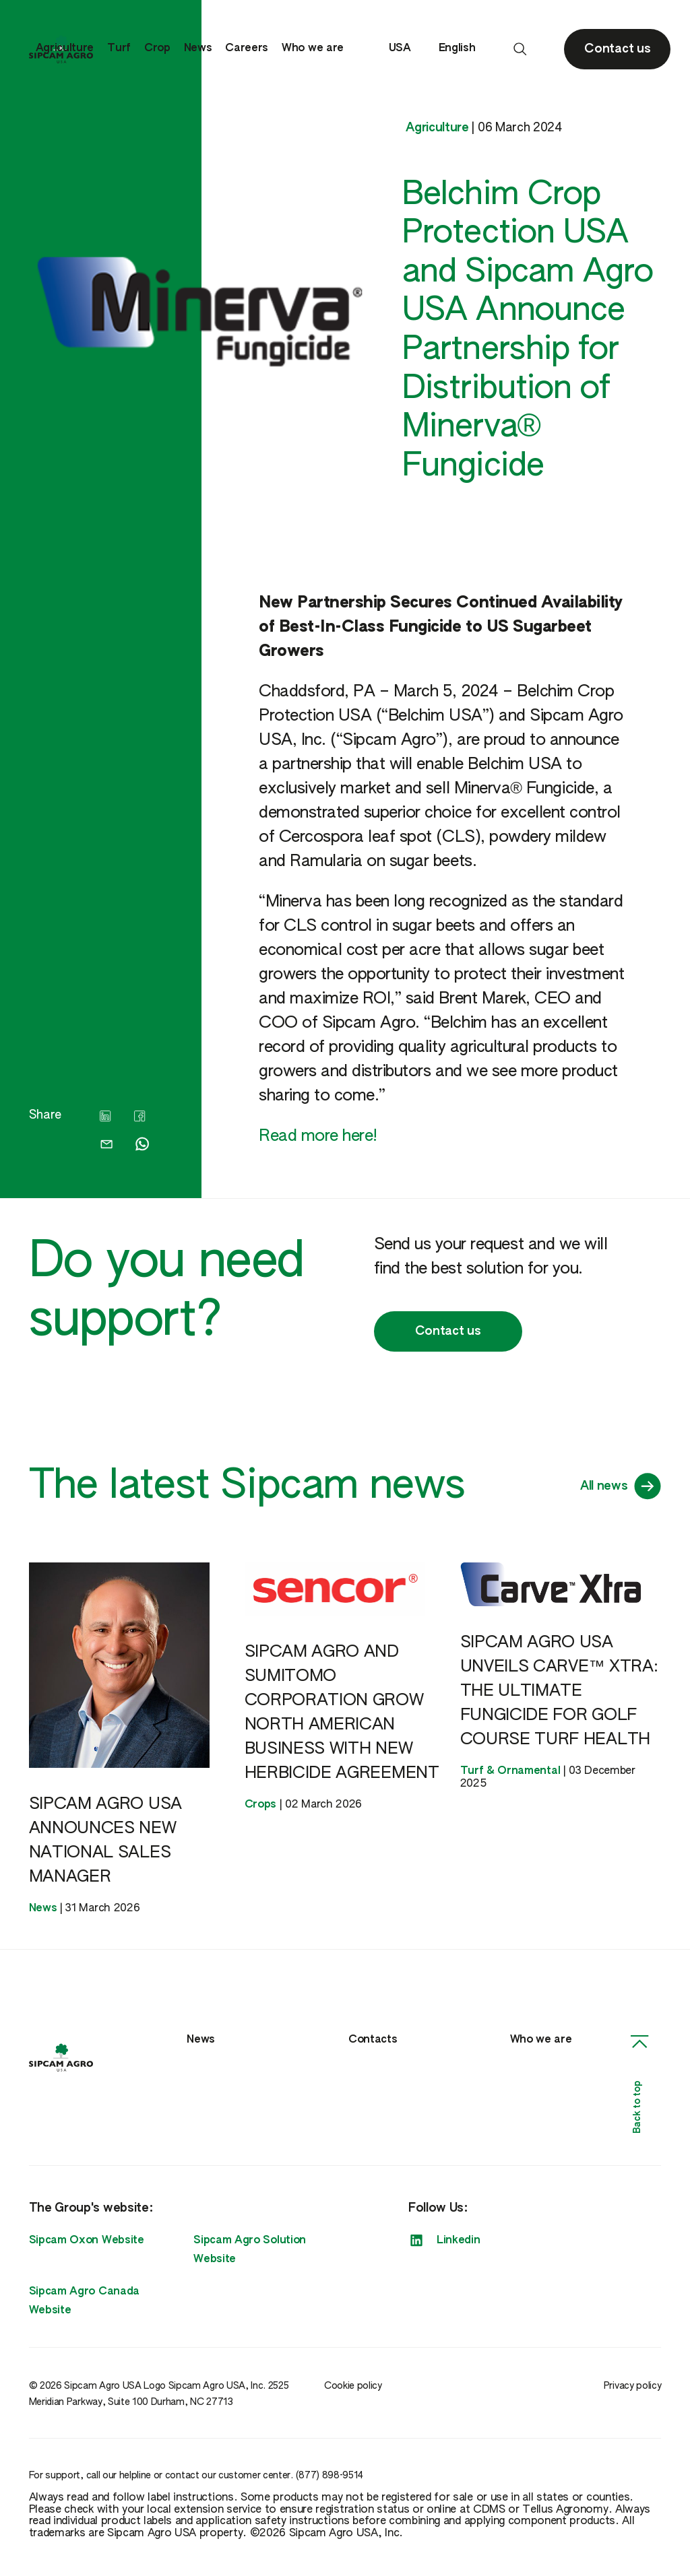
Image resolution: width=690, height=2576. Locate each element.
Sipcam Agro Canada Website (84, 2301)
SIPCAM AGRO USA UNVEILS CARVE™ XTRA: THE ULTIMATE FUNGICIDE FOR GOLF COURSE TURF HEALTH (559, 1691)
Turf (119, 48)
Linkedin (444, 2241)
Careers (246, 48)
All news (620, 1486)
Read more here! (318, 1136)
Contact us (448, 1331)
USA (407, 49)
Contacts (372, 2040)
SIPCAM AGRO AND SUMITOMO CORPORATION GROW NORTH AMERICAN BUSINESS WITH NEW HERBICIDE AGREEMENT (342, 1712)
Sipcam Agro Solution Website (249, 2250)
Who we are (313, 48)
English (464, 49)
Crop (157, 48)
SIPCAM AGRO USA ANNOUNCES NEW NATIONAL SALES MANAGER (105, 1840)
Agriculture (65, 48)
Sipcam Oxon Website (86, 2240)
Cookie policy (353, 2386)
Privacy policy (633, 2386)
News (198, 48)
